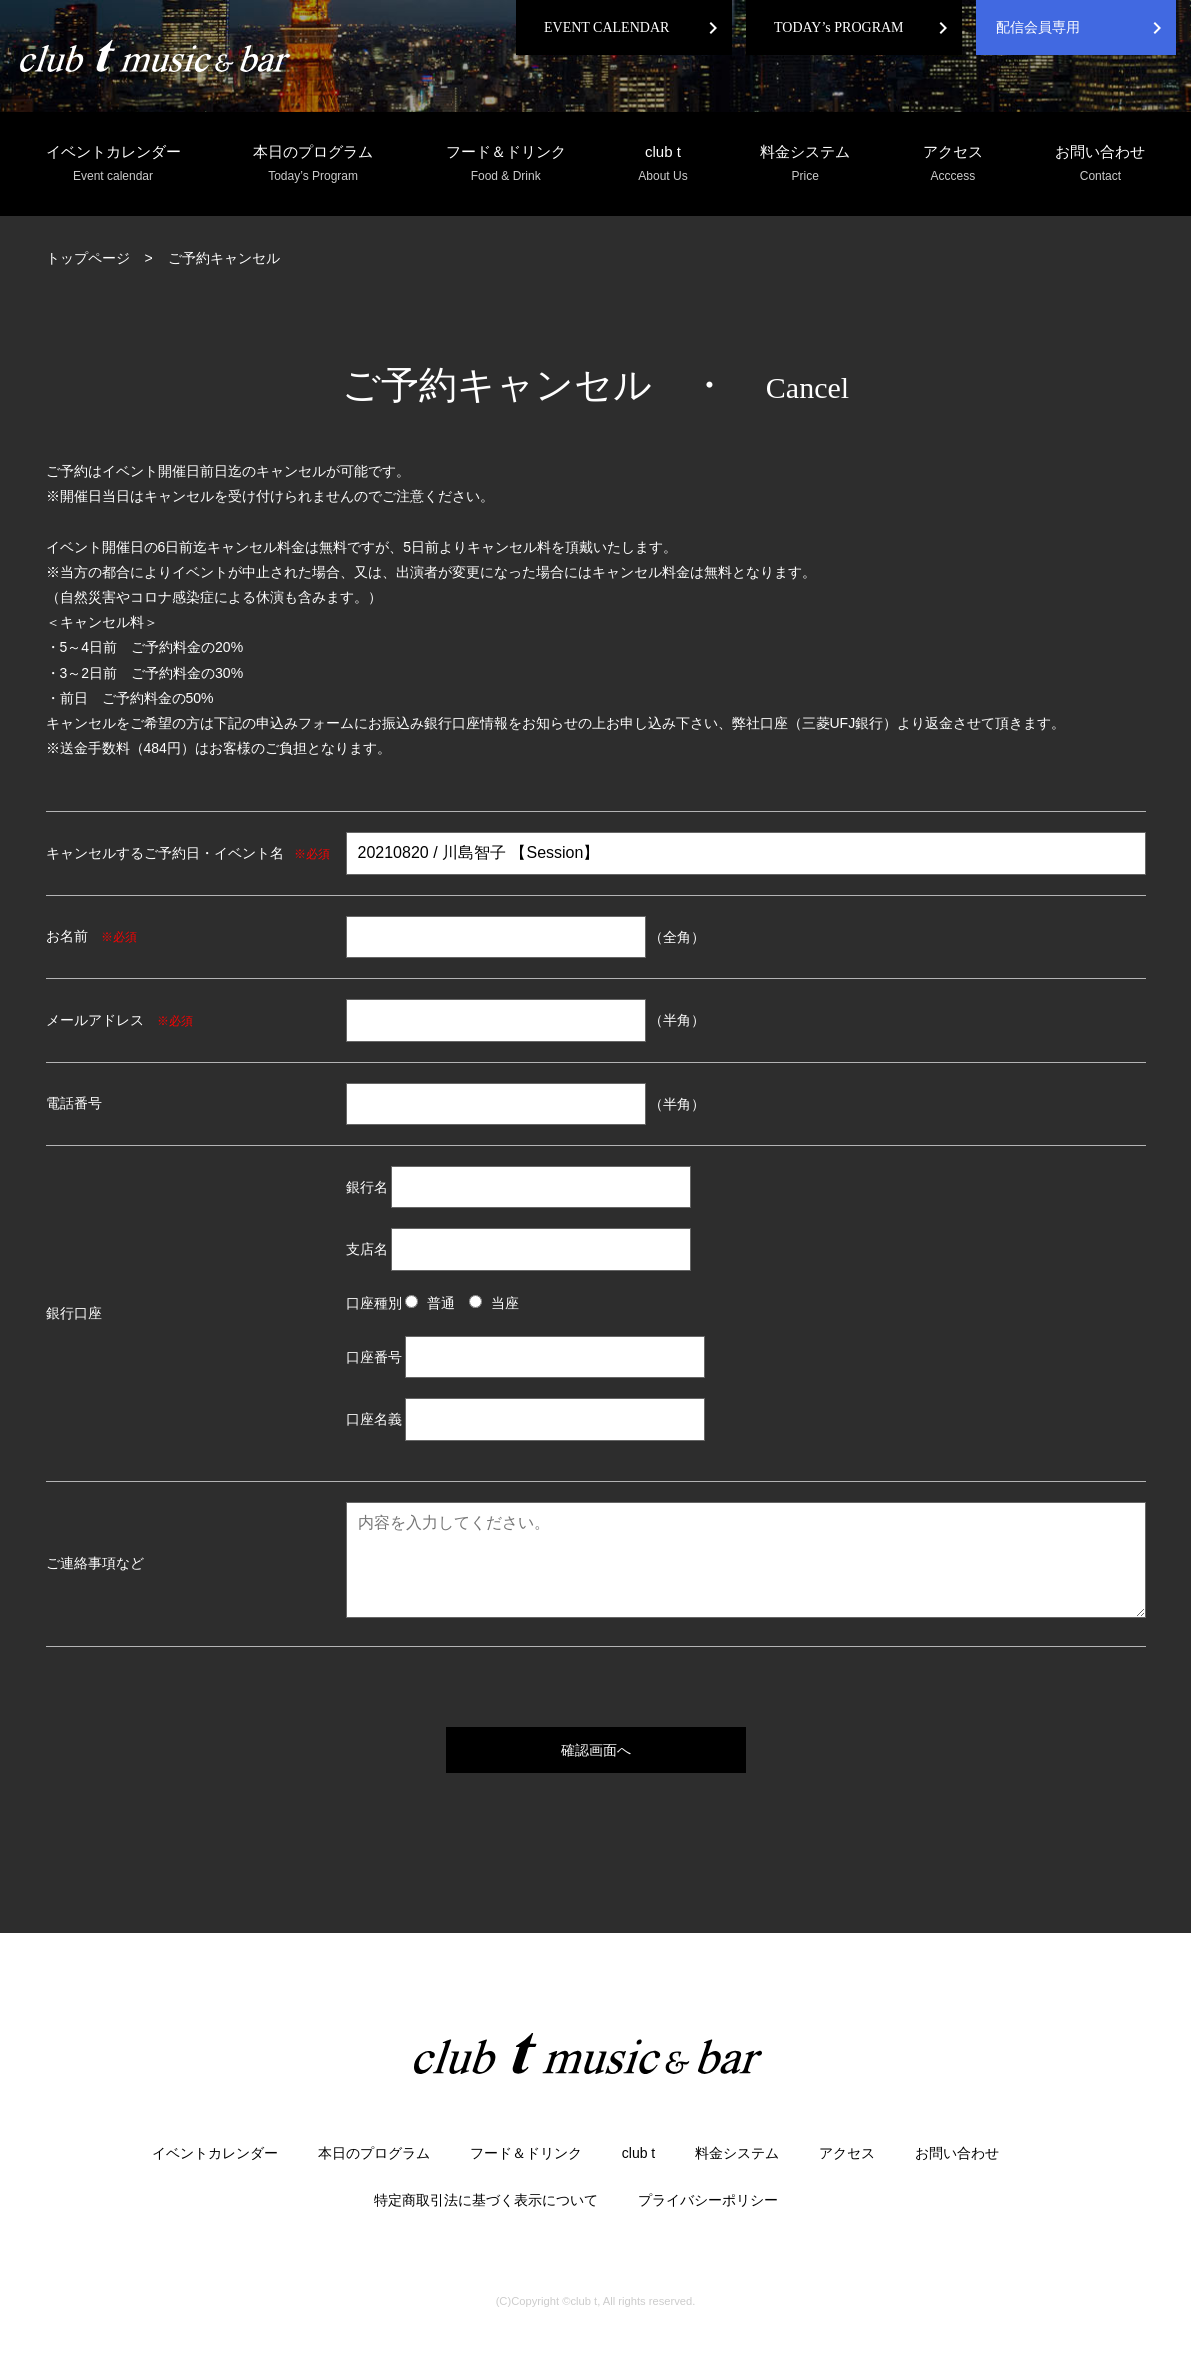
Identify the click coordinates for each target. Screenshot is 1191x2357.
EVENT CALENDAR (606, 27)
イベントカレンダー (113, 164)
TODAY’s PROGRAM (839, 27)
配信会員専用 (1038, 27)
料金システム (805, 164)
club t (662, 164)
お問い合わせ (1100, 164)
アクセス (953, 164)
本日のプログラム (313, 164)
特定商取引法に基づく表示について (486, 2200)
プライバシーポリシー (708, 2200)
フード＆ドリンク (506, 164)
